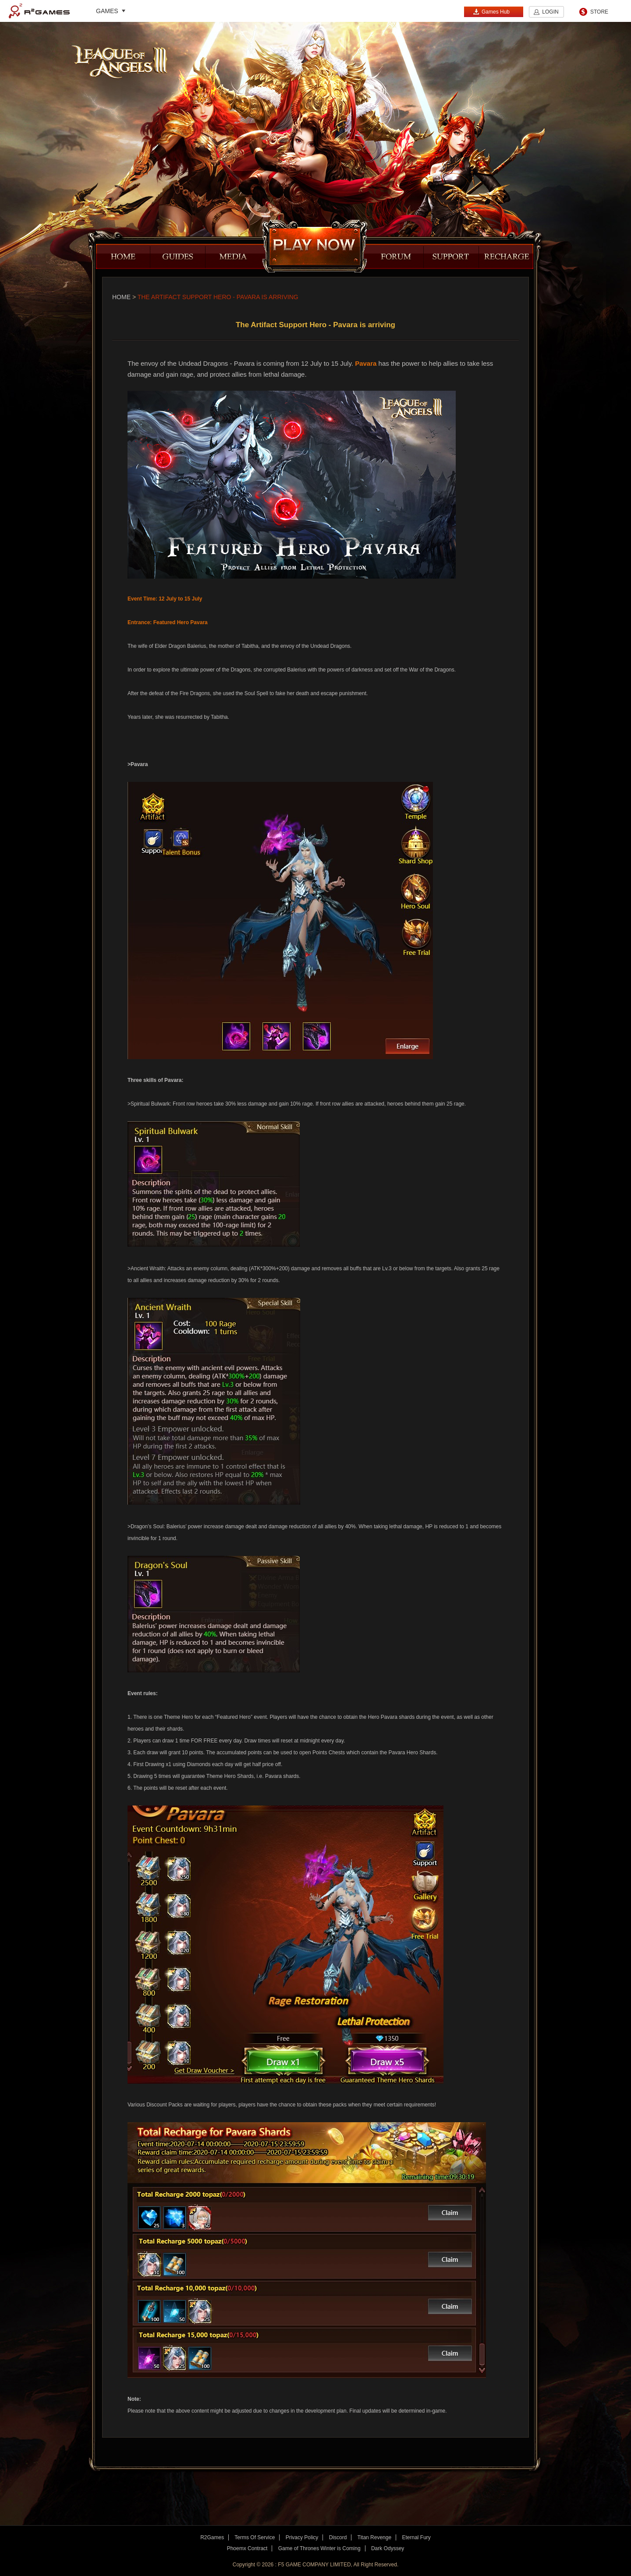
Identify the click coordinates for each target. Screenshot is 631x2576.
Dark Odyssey (387, 2548)
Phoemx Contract (247, 2548)
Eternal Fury (416, 2537)
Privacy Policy (302, 2537)
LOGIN (550, 12)
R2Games (39, 11)
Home (121, 296)
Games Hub (491, 11)
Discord (338, 2537)
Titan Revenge (375, 2537)
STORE (599, 12)
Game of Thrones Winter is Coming (319, 2548)
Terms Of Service (254, 2537)
